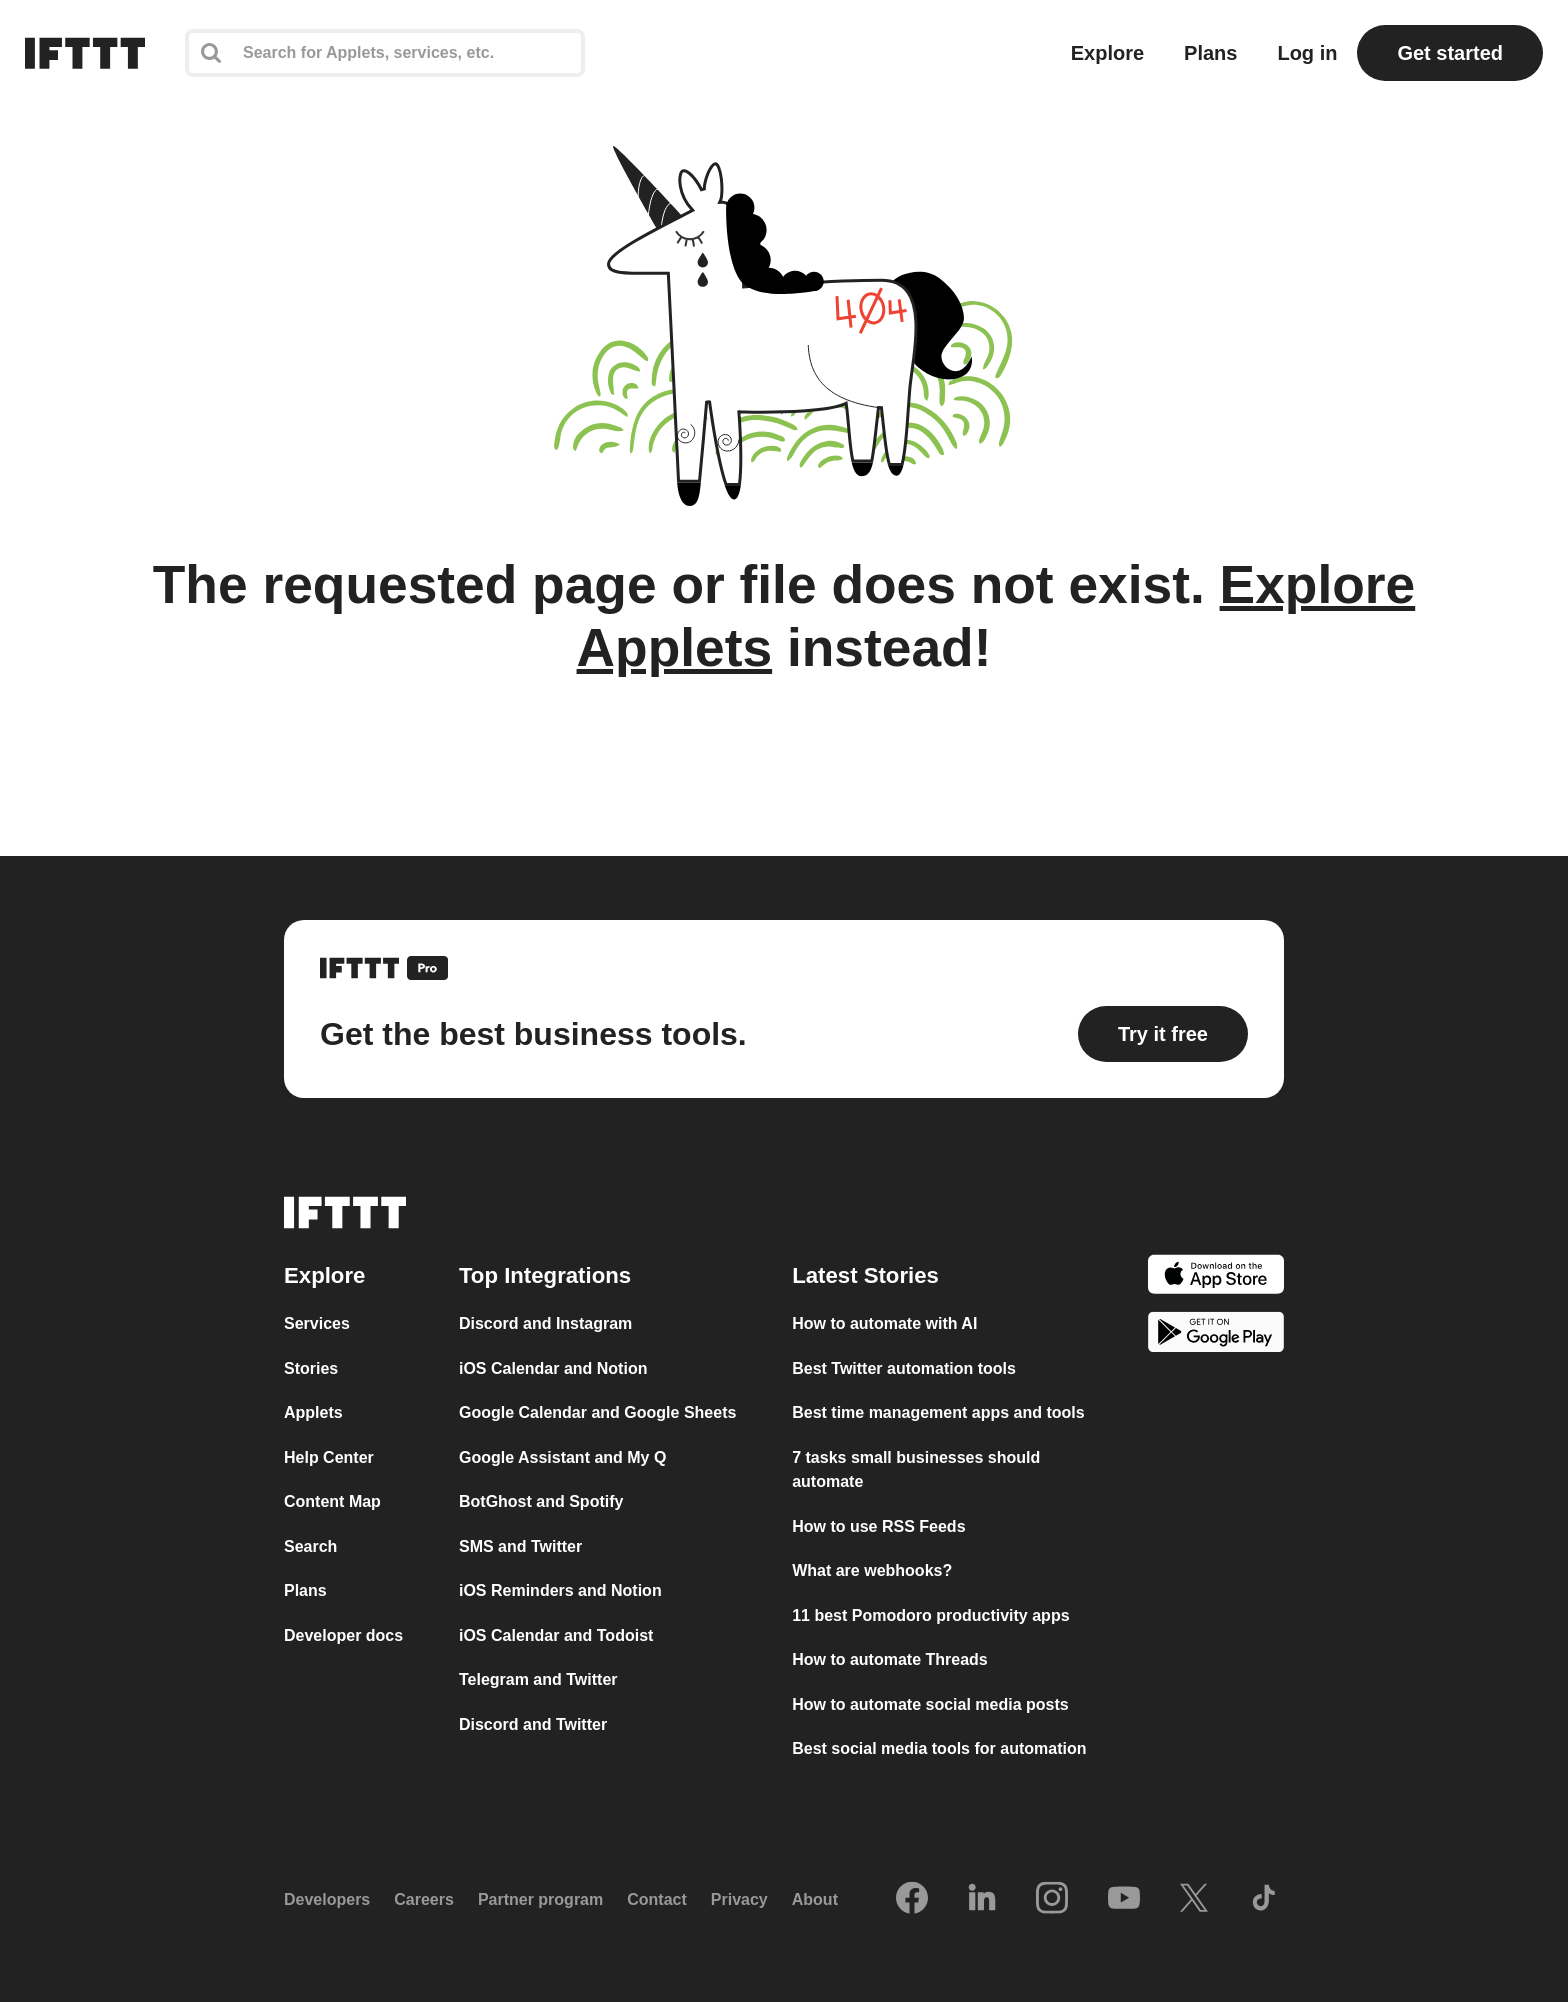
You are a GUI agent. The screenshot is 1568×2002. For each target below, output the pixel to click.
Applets (313, 1412)
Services (317, 1323)
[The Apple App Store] (1216, 1277)
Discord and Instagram (545, 1323)
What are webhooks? (872, 1570)
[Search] (385, 53)
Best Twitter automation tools (904, 1368)
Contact (657, 1899)
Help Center (329, 1457)
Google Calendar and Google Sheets (597, 1412)
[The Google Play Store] (1216, 1335)
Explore (1107, 53)
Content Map (332, 1501)
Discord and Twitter (533, 1724)
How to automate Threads (890, 1659)
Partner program (540, 1899)
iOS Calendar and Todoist (556, 1635)
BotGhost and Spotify (541, 1501)
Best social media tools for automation (939, 1748)
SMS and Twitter (520, 1546)
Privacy (739, 1899)
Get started (1450, 53)
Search (310, 1546)
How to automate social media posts (930, 1704)
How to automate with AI (884, 1323)
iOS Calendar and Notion (553, 1368)
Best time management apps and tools (938, 1412)
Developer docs (343, 1635)
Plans (1210, 53)
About (815, 1899)
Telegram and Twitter (538, 1679)
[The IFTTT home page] (85, 53)
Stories (311, 1368)
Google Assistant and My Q (562, 1457)
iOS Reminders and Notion (560, 1590)
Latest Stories (865, 1275)
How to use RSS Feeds (878, 1526)
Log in (1307, 53)
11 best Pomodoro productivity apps (930, 1615)
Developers (327, 1899)
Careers (424, 1899)
